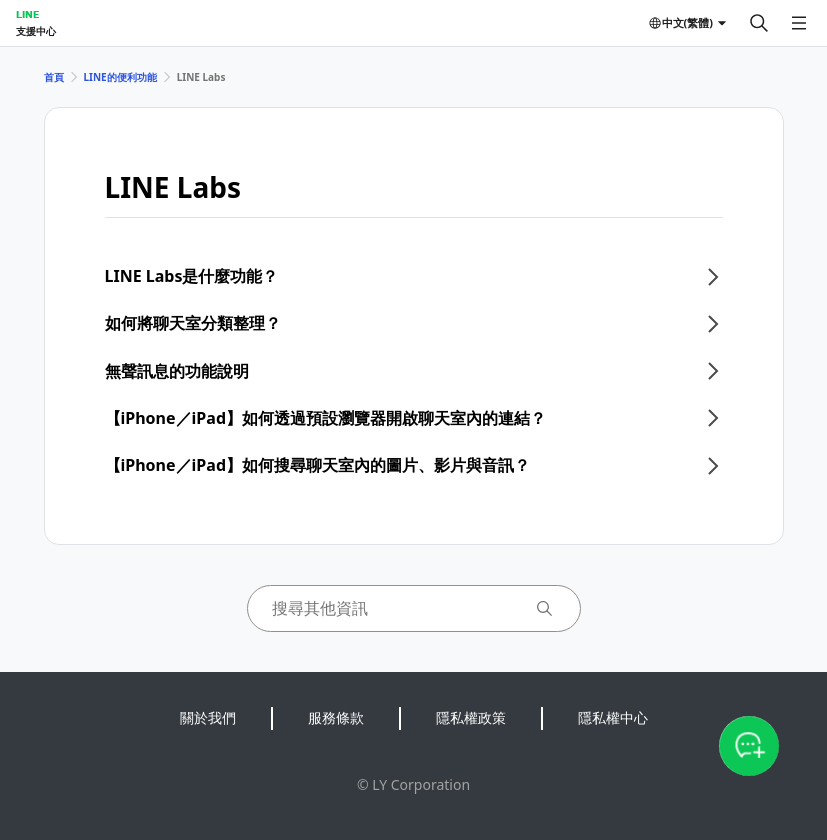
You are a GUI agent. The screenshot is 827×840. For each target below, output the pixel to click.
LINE (27, 14)
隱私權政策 (471, 717)
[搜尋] (759, 23)
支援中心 (36, 31)
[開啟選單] (799, 23)
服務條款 (336, 717)
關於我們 (208, 717)
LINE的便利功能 (120, 77)
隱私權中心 (613, 717)
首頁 (54, 77)
